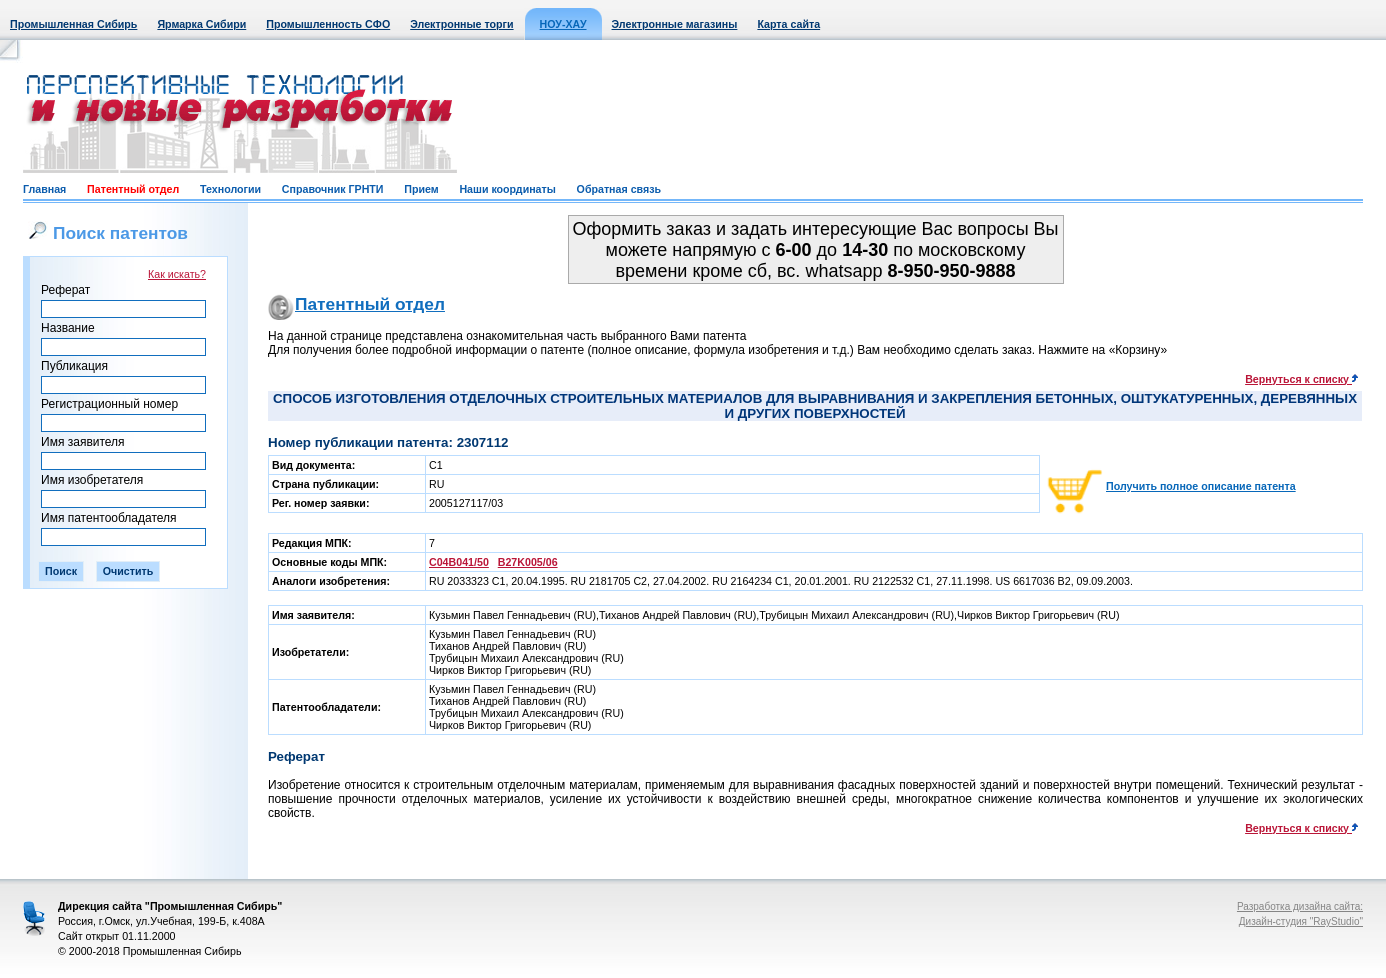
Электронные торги (461, 24)
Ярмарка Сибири (201, 24)
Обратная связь (619, 189)
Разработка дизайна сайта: (1300, 906)
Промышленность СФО (328, 24)
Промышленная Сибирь (73, 24)
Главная (44, 189)
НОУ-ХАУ (563, 24)
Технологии (230, 189)
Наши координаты (507, 189)
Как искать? (177, 274)
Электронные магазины (675, 24)
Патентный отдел (133, 189)
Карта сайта (788, 24)
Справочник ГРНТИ (333, 189)
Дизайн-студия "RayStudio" (1301, 921)
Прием (421, 189)
